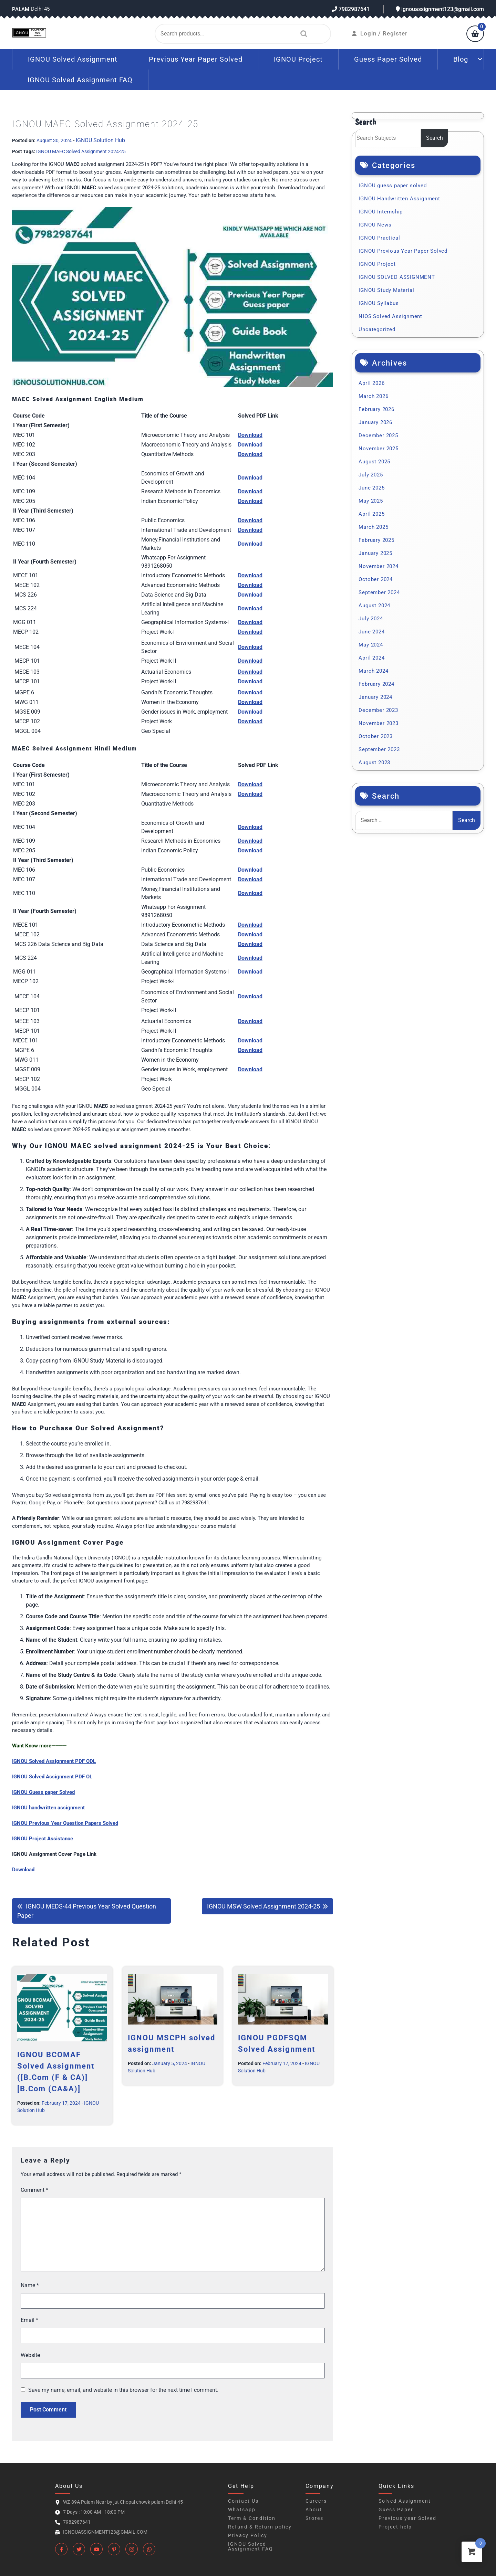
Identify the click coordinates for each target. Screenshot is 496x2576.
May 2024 (371, 645)
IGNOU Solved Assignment (72, 59)
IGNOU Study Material (386, 290)
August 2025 (374, 462)
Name (30, 2285)
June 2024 (371, 632)
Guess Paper (396, 2509)
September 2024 (379, 592)
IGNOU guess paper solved (392, 185)
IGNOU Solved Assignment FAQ (80, 80)
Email (29, 2320)
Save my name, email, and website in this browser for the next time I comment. (123, 2390)
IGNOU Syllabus (379, 303)
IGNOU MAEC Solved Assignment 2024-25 (81, 151)
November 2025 (378, 448)
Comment (34, 2190)
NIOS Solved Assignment (390, 316)
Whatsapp (242, 2509)
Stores (314, 2518)
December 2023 (378, 710)
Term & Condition (252, 2518)
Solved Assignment (405, 2501)
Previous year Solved (407, 2518)
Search (302, 34)
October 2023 (376, 736)
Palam (20, 9)
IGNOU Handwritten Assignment (399, 199)
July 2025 (371, 475)
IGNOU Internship (381, 212)
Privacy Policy (247, 2535)
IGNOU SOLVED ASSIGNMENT (397, 277)
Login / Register (379, 33)
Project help (395, 2527)
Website (30, 2355)
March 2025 (373, 527)
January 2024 (375, 697)
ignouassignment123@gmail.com (440, 9)
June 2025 (371, 488)
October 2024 (376, 579)
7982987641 (351, 9)
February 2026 (376, 409)
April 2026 (371, 383)
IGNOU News (375, 225)
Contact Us (243, 2501)
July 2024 (371, 619)
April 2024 (371, 658)
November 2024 (378, 566)
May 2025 (371, 501)
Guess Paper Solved (388, 59)
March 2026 (373, 396)
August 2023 (374, 762)
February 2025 (376, 540)
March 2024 (373, 671)
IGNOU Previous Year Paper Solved (403, 251)
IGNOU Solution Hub (100, 140)
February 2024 (376, 684)
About (314, 2509)
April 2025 (371, 514)
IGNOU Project (298, 59)
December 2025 (378, 435)
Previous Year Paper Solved (195, 59)
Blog (460, 59)
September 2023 (379, 749)
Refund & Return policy (260, 2527)
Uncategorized (377, 329)
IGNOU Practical (379, 238)
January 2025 (375, 553)
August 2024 (374, 605)
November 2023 (378, 723)
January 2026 (375, 422)
